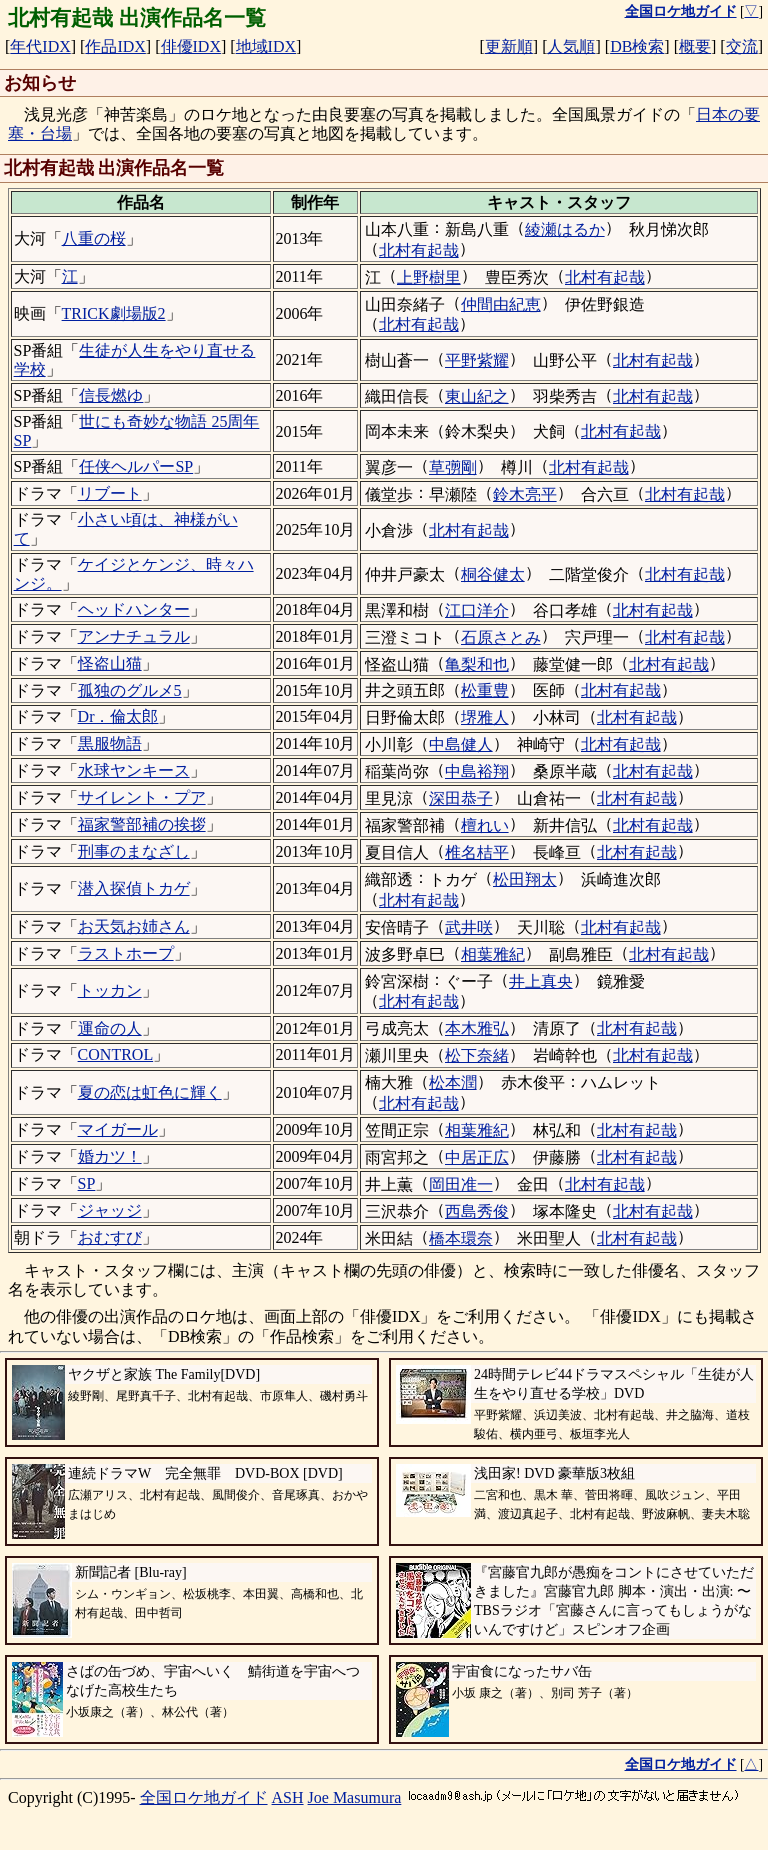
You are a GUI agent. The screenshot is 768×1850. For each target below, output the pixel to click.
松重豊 (485, 690)
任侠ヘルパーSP (136, 466)
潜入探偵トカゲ (134, 888)
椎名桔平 (477, 852)
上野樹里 (429, 277)
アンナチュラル (134, 636)
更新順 (509, 46)
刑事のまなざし (134, 851)
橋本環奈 (461, 1238)
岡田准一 (461, 1184)
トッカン (110, 990)
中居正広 (477, 1157)
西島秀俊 (477, 1211)
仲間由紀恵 (501, 304)
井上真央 (541, 981)
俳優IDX (191, 46)
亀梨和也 (477, 664)
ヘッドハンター (134, 609)
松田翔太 (525, 879)
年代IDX (40, 46)
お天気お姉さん (134, 926)
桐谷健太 (493, 574)
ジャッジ (110, 1210)
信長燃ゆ (111, 395)
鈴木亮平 (525, 494)
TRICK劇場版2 (114, 313)
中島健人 (461, 744)
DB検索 (637, 46)
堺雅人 (485, 717)
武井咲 (469, 927)
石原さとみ (501, 637)
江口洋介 (477, 610)
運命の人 (110, 1028)
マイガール (118, 1129)
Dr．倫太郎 (118, 716)
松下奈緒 (477, 1055)
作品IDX (115, 46)
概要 (695, 46)
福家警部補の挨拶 (142, 824)
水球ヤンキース (134, 770)
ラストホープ (126, 953)
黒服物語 (110, 743)
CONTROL (116, 1054)
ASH (288, 1797)
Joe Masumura (355, 1797)
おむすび (110, 1237)
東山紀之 (477, 396)
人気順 (571, 46)
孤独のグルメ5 (130, 690)
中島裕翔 (477, 771)
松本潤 (453, 1082)
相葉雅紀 (493, 954)
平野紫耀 (477, 360)
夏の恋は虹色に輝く (150, 1092)
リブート (110, 493)
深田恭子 (461, 798)
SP (87, 1183)
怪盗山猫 (110, 663)
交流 (742, 46)
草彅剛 (453, 467)
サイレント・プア (142, 797)
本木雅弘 (477, 1028)
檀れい (485, 825)
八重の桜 (94, 238)
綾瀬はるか (565, 229)
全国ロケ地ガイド (204, 1797)
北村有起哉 (419, 250)
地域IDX (266, 46)
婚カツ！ (110, 1156)
